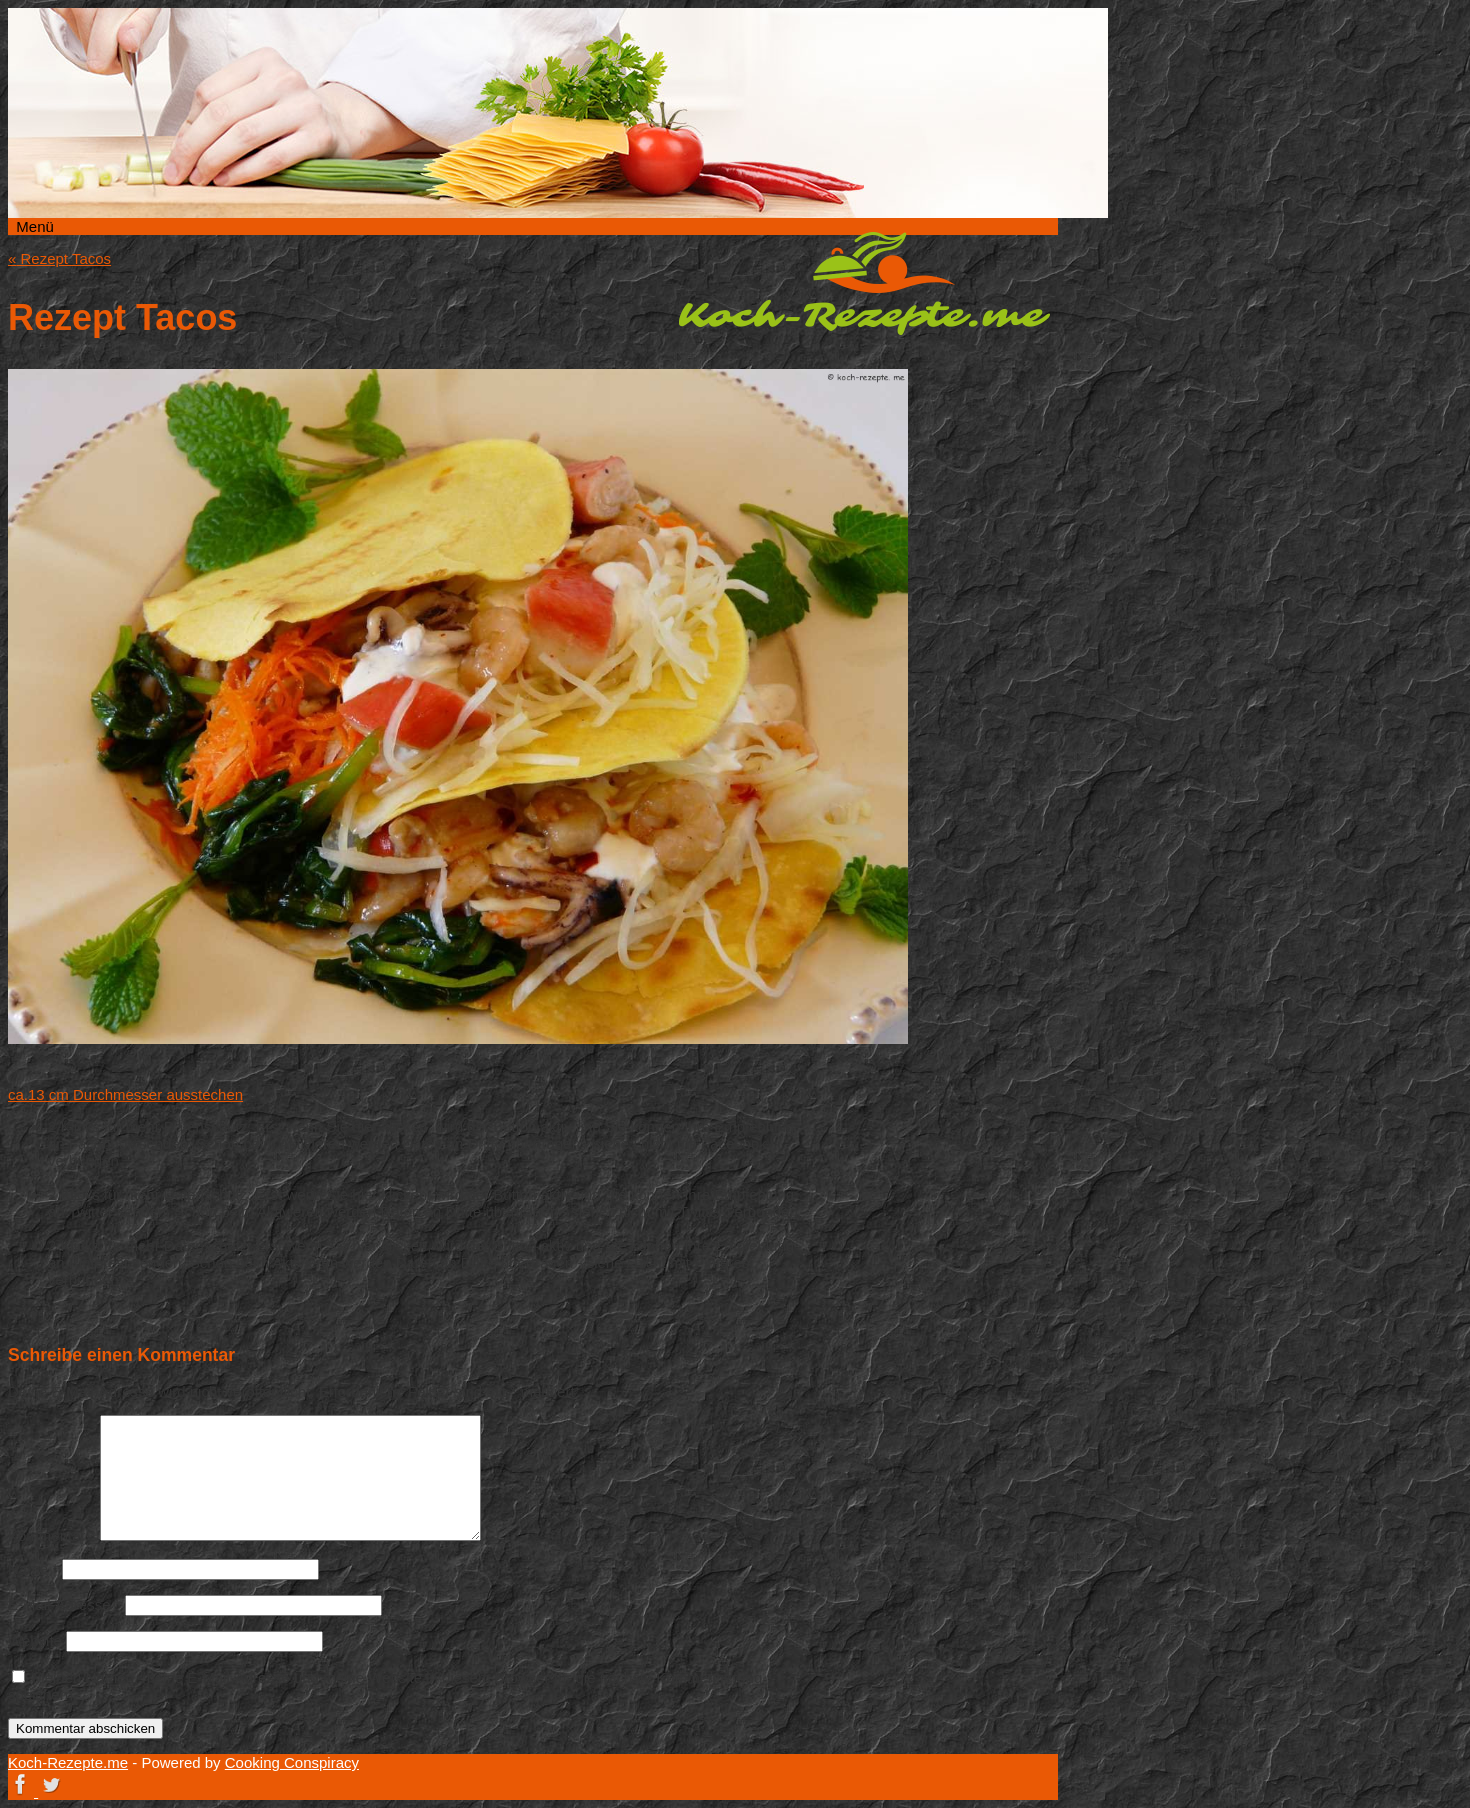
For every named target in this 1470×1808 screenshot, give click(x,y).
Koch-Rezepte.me (864, 283)
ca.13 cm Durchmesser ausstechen (125, 1094)
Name (33, 1568)
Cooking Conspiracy (292, 1762)
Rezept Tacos (59, 258)
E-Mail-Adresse (64, 1604)
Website (35, 1640)
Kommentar (52, 1535)
